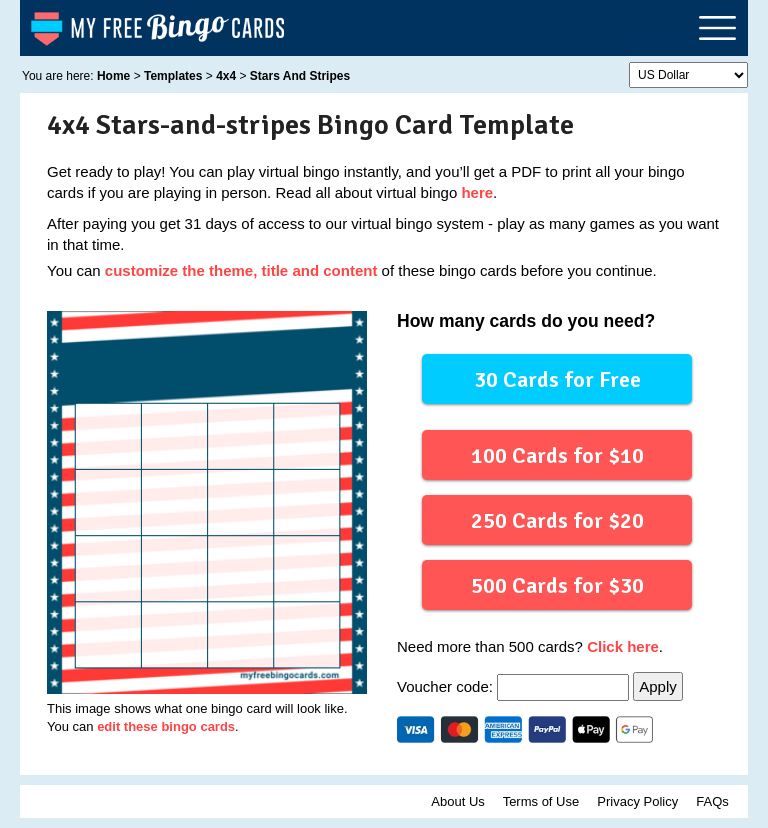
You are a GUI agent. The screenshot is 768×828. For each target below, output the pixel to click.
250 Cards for (556, 519)
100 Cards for (556, 454)
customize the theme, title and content (241, 270)
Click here (623, 646)
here (477, 192)
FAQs (712, 801)
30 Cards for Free (557, 378)
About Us (457, 801)
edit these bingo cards (166, 726)
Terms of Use (541, 801)
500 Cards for (556, 584)
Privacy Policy (637, 801)
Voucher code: (515, 686)
